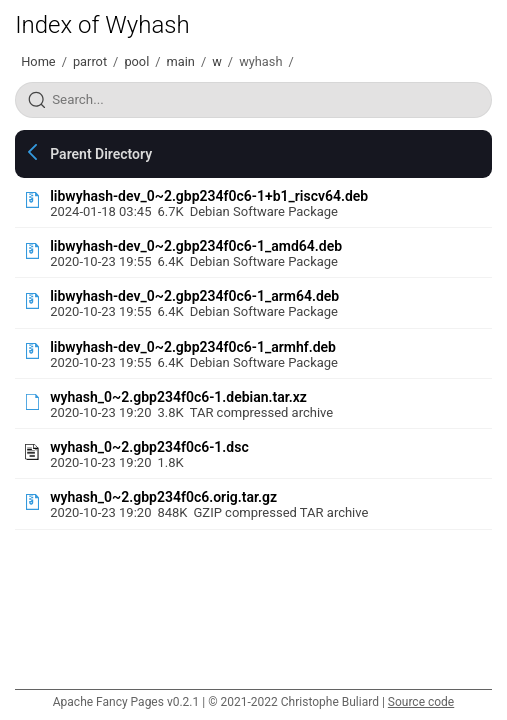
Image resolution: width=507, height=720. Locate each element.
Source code (421, 702)
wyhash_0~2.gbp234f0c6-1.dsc (149, 447)
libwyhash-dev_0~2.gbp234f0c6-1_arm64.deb (194, 296)
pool (136, 61)
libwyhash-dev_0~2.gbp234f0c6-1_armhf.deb (193, 347)
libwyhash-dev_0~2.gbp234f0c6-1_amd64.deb (196, 246)
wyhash (260, 61)
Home (38, 61)
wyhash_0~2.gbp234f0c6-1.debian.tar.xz (178, 397)
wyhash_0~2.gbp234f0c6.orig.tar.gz (163, 497)
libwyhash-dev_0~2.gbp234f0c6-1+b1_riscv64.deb (209, 196)
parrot (90, 61)
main (181, 61)
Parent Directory (101, 154)
